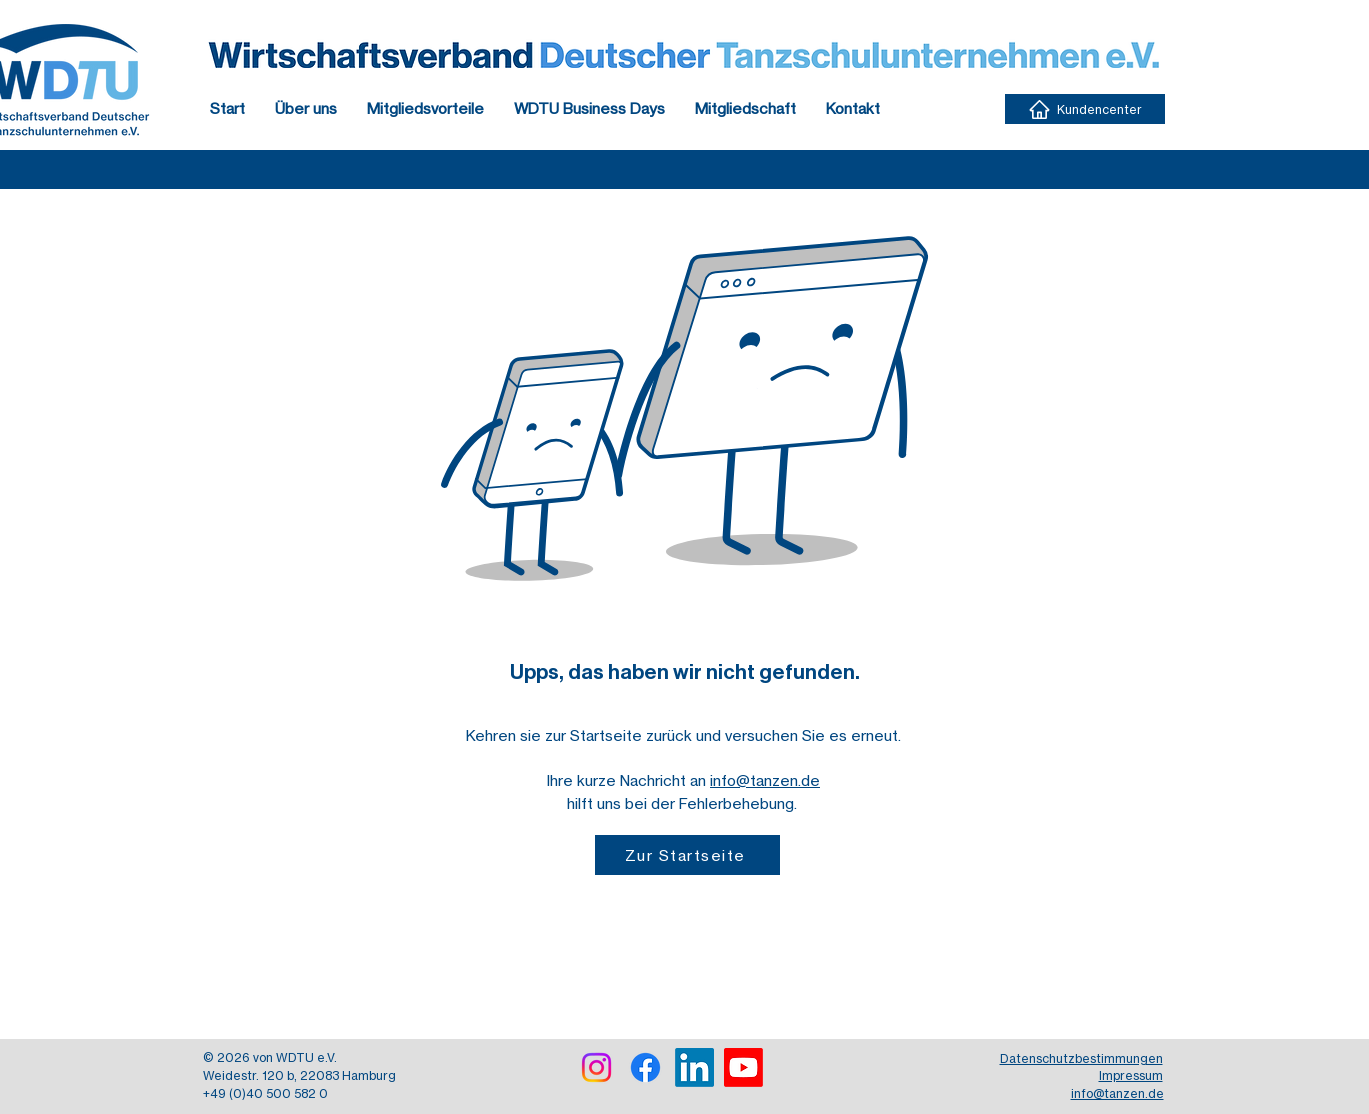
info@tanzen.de (765, 780)
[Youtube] (743, 1067)
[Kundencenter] (1085, 109)
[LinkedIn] (694, 1067)
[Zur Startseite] (687, 855)
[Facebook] (645, 1067)
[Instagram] (596, 1067)
